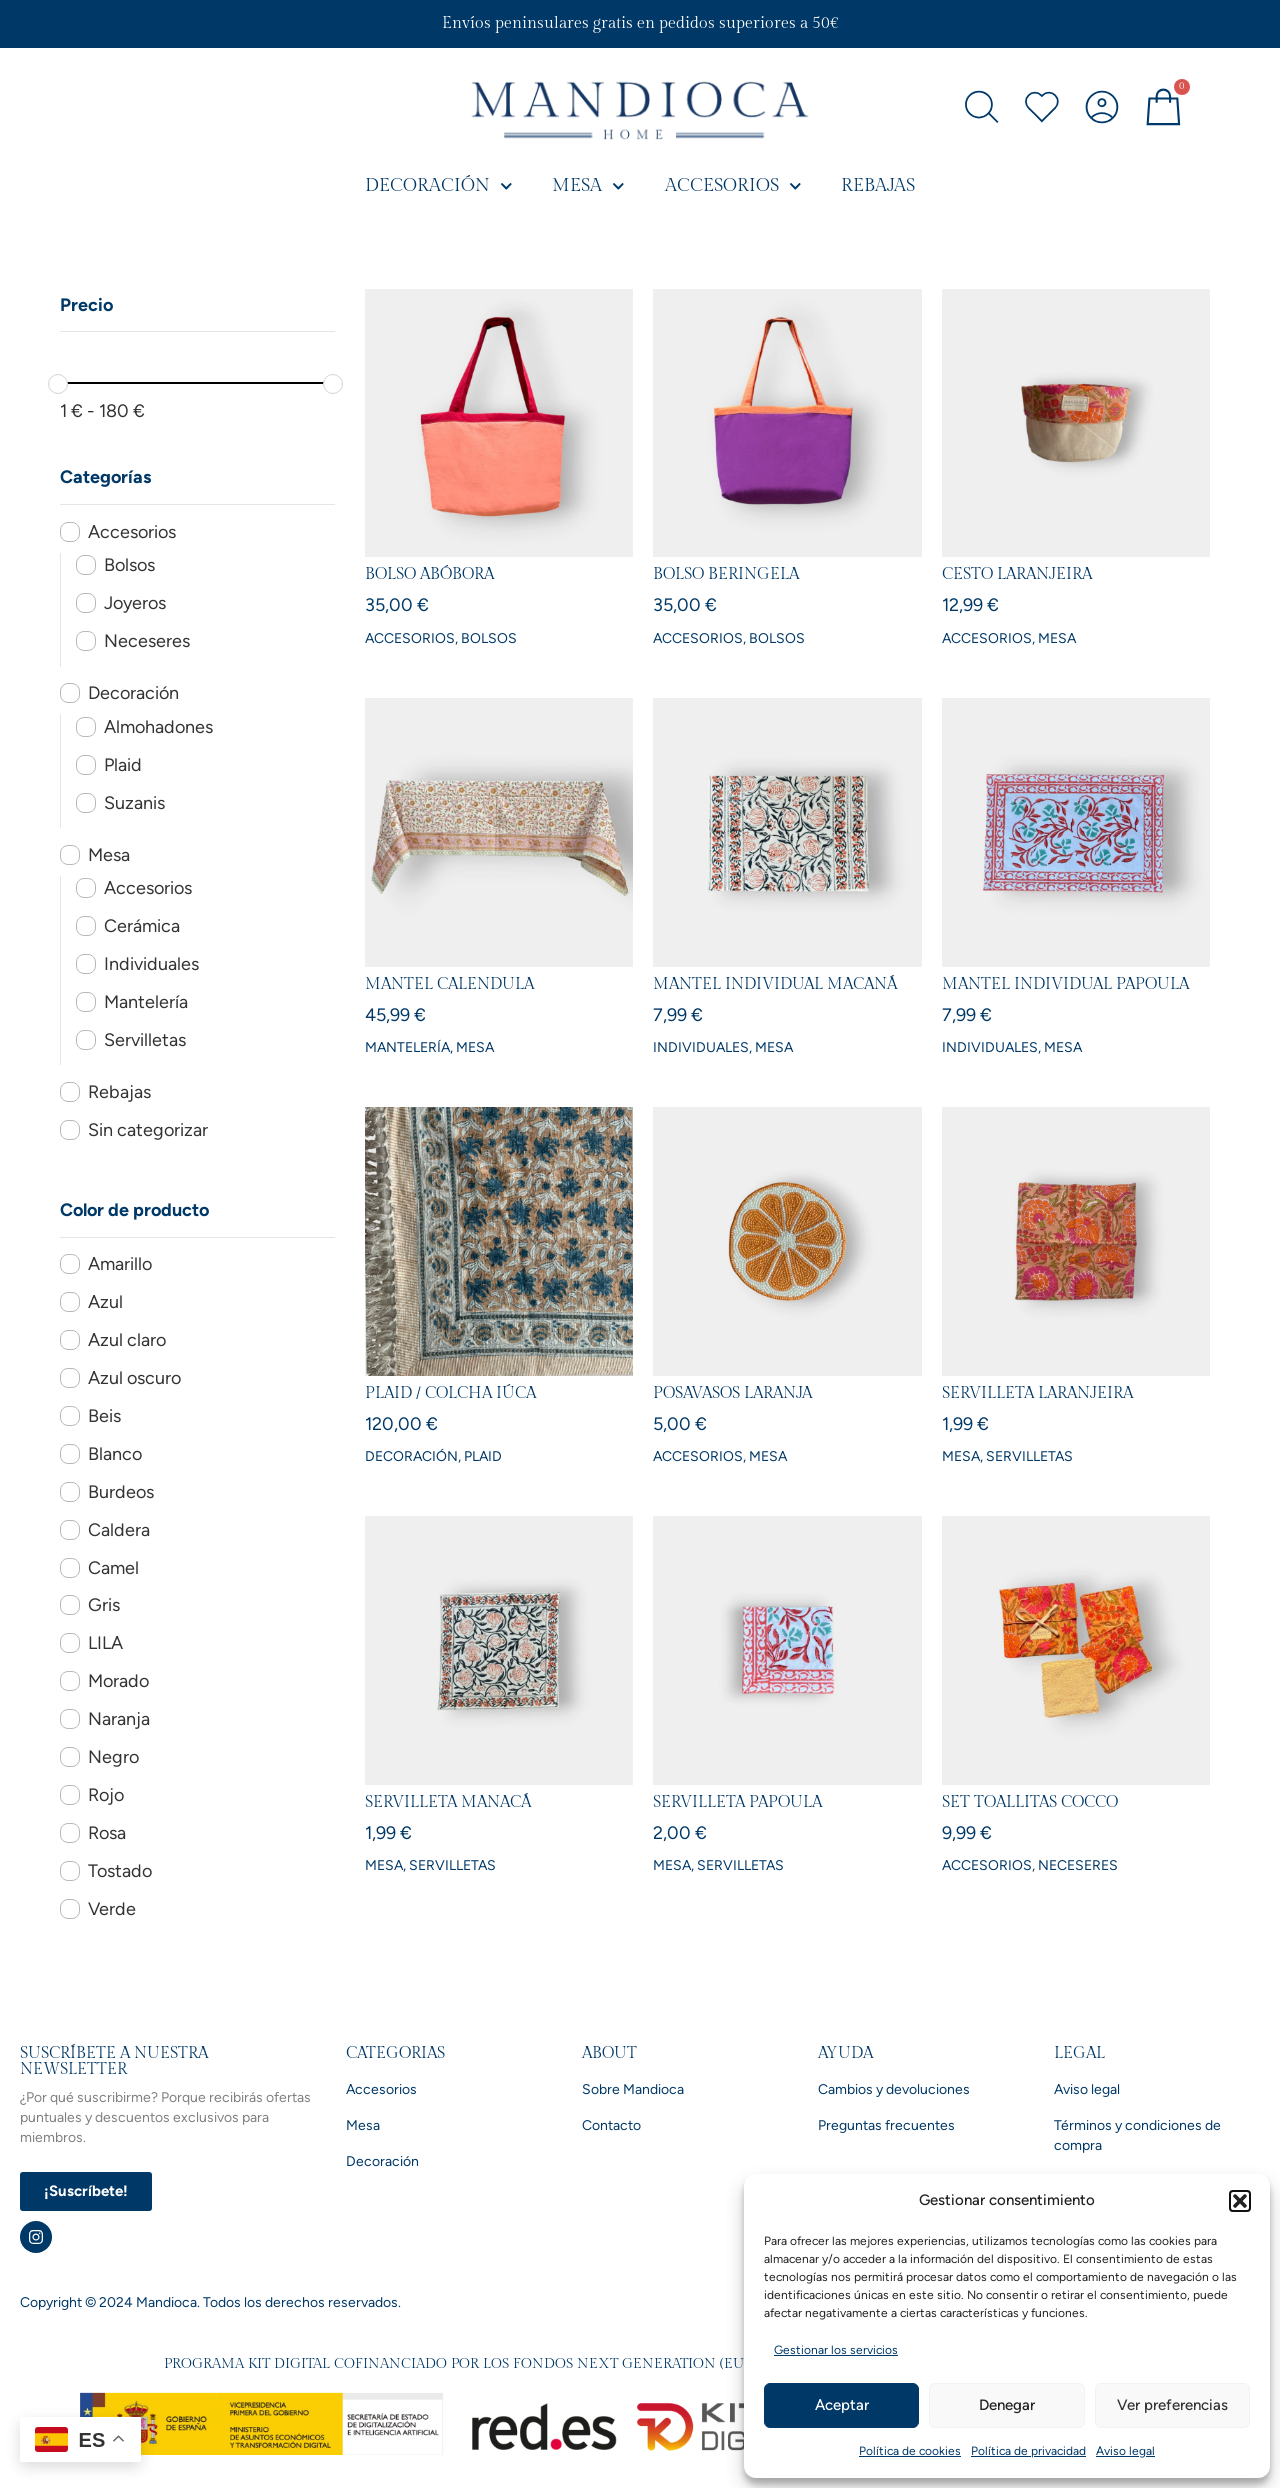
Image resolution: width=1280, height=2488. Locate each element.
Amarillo (120, 1264)
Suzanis (134, 803)
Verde (112, 1909)
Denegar (1007, 2405)
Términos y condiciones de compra (1137, 2135)
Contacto (611, 2125)
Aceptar (842, 2405)
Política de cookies (910, 2451)
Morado (118, 1681)
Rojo (106, 1795)
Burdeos (121, 1492)
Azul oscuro (134, 1378)
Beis (104, 1416)
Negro (113, 1757)
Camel (113, 1568)
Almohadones (158, 727)
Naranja (119, 1719)
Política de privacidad (1028, 2451)
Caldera (119, 1530)
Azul (105, 1302)
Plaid (123, 765)
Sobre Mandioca (633, 2089)
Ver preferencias (1172, 2405)
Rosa (107, 1833)
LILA (105, 1643)
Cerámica (142, 926)
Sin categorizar (148, 1130)
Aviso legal (1125, 2451)
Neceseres (147, 641)
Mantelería (146, 1002)
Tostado (120, 1871)
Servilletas (145, 1040)
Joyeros (135, 603)
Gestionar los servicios (836, 2350)
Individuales (151, 964)
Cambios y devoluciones (894, 2089)
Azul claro (127, 1340)
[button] (1240, 2201)
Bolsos (129, 565)
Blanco (115, 1454)
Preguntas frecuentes (886, 2125)
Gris (104, 1605)
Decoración (439, 186)
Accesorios (733, 186)
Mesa (588, 186)
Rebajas (878, 185)
